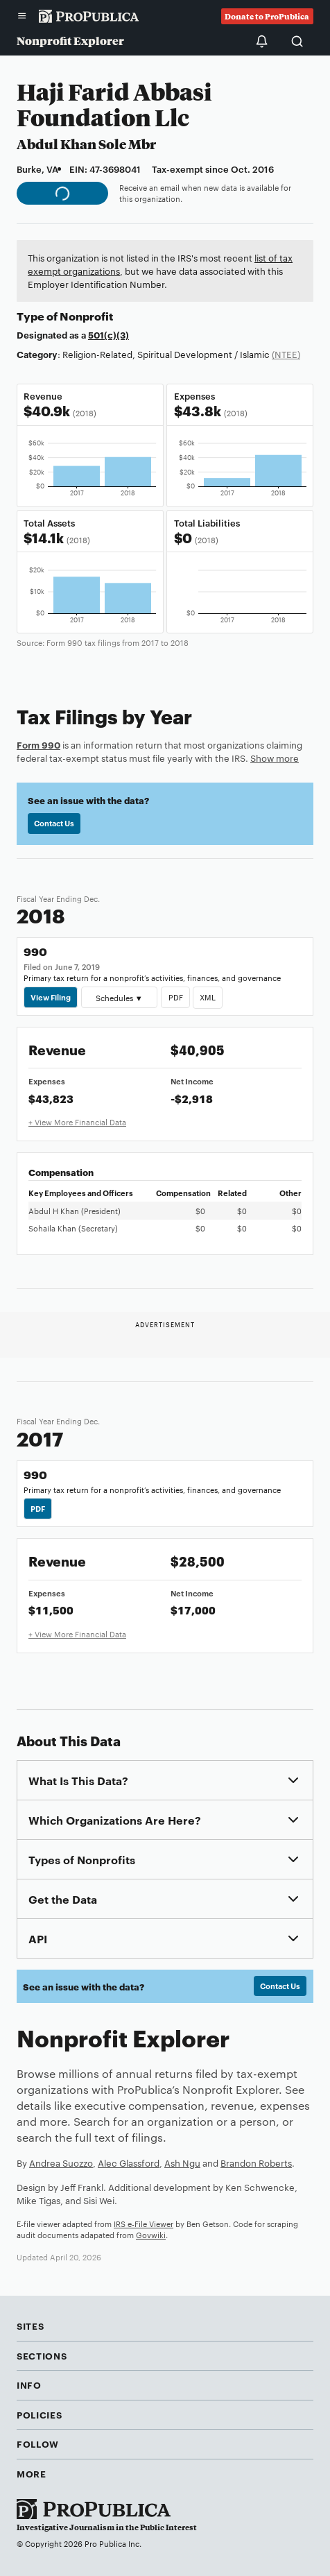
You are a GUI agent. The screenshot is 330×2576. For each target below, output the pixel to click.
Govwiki (151, 2234)
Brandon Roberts (256, 2162)
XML (208, 997)
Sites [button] (30, 2325)
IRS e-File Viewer (143, 2223)
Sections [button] (42, 2355)
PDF (175, 997)
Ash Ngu (182, 2162)
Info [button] (29, 2384)
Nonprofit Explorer (70, 41)
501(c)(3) (108, 334)
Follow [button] (38, 2443)
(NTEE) (286, 354)
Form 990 (38, 744)
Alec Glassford (128, 2162)
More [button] (31, 2473)
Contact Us (54, 823)
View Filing (51, 997)
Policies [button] (39, 2414)
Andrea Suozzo (61, 2162)
